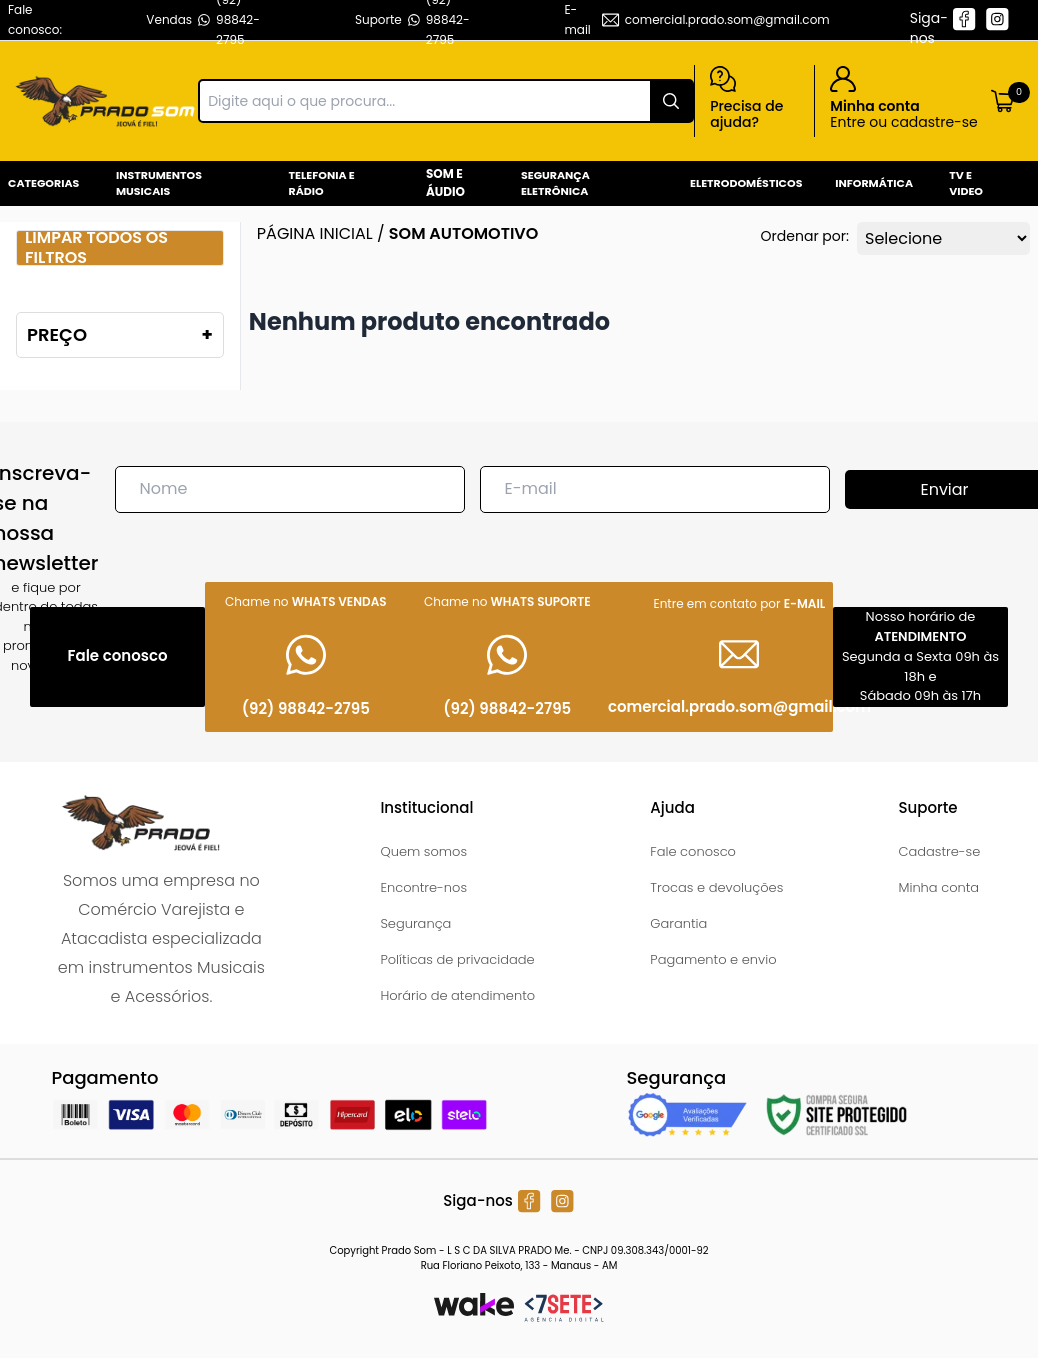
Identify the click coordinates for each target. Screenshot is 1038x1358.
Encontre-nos (423, 887)
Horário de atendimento (457, 995)
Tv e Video (966, 183)
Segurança (415, 923)
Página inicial (315, 233)
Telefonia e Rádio (322, 183)
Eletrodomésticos (746, 183)
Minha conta (938, 887)
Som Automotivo (463, 233)
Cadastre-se (939, 851)
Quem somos (423, 851)
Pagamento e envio (713, 959)
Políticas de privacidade (457, 959)
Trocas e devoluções (716, 887)
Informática (874, 183)
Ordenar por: (805, 236)
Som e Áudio (445, 182)
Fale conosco (693, 851)
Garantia (678, 923)
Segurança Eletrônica (555, 183)
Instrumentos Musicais (159, 183)
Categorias (43, 183)
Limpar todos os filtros (96, 248)
